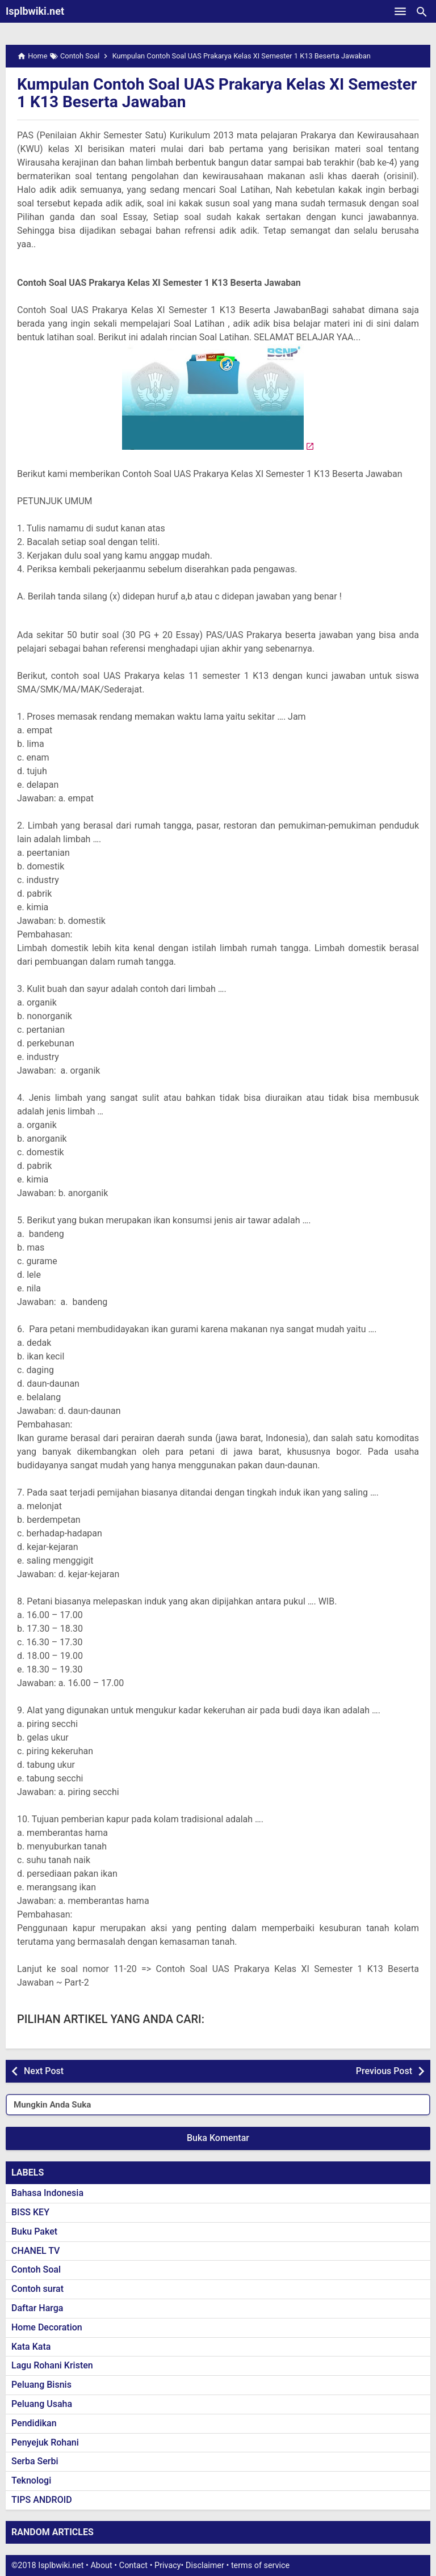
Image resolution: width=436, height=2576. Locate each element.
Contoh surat (37, 2288)
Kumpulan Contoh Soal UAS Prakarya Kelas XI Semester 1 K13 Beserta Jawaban (217, 93)
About (101, 2565)
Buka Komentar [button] (218, 2137)
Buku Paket (34, 2231)
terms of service (260, 2565)
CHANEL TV (35, 2250)
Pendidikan (34, 2423)
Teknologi (31, 2480)
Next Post (44, 2071)
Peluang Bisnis (41, 2384)
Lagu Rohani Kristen (52, 2365)
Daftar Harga (37, 2308)
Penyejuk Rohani (45, 2442)
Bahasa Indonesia (47, 2193)
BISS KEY (30, 2212)
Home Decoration (46, 2327)
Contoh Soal (36, 2269)
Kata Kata (31, 2346)
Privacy (167, 2565)
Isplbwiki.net (35, 11)
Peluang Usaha (41, 2403)
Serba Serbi (34, 2461)
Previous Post (384, 2071)
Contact (133, 2565)
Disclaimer (205, 2565)
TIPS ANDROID (41, 2499)
